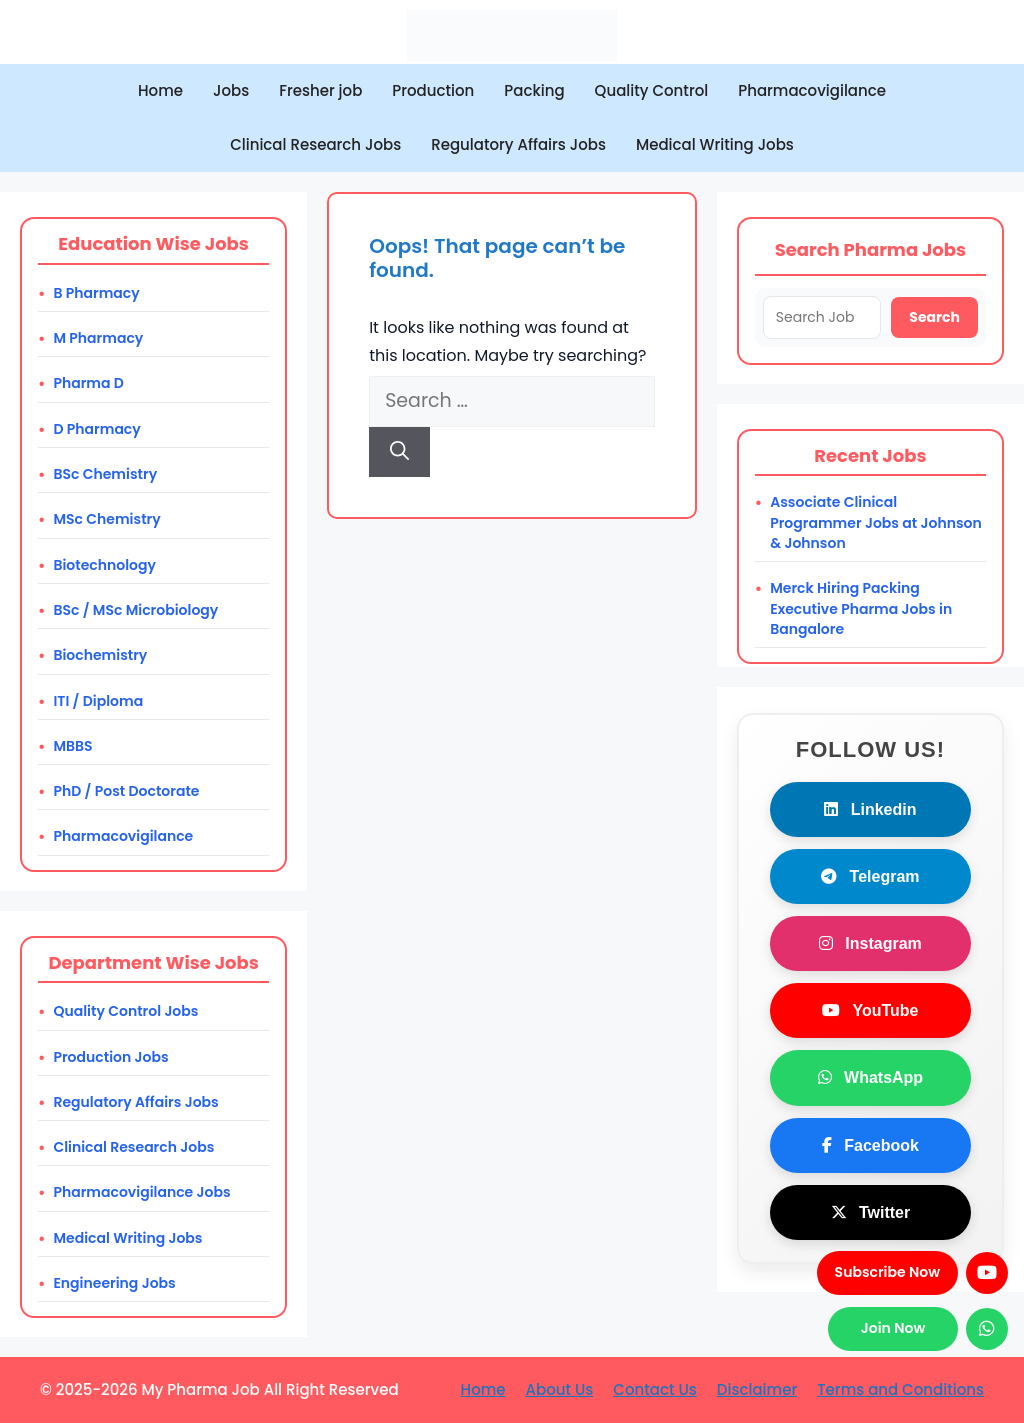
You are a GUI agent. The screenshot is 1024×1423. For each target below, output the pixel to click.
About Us (560, 1389)
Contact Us (655, 1389)
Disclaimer (757, 1389)
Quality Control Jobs (125, 1011)
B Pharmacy (96, 293)
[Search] (399, 452)
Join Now (893, 1328)
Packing (534, 90)
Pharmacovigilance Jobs (141, 1192)
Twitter (871, 1212)
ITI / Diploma (98, 701)
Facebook (870, 1145)
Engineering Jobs (114, 1283)
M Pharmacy (98, 338)
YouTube (870, 1010)
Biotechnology (104, 565)
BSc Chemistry (105, 474)
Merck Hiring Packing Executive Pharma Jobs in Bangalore (861, 608)
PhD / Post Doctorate (126, 791)
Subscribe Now (887, 1272)
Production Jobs (110, 1057)
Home (160, 90)
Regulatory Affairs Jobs (518, 144)
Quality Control (652, 90)
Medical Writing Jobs (715, 144)
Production (433, 90)
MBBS (72, 746)
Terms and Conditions (900, 1389)
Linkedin (870, 809)
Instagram (870, 943)
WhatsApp (871, 1077)
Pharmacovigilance (812, 90)
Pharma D (88, 383)
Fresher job (320, 90)
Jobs (231, 90)
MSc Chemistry (106, 519)
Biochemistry (100, 655)
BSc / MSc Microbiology (135, 610)
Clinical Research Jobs (315, 144)
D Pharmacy (96, 429)
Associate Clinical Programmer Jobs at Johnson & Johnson (876, 522)
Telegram (870, 876)
